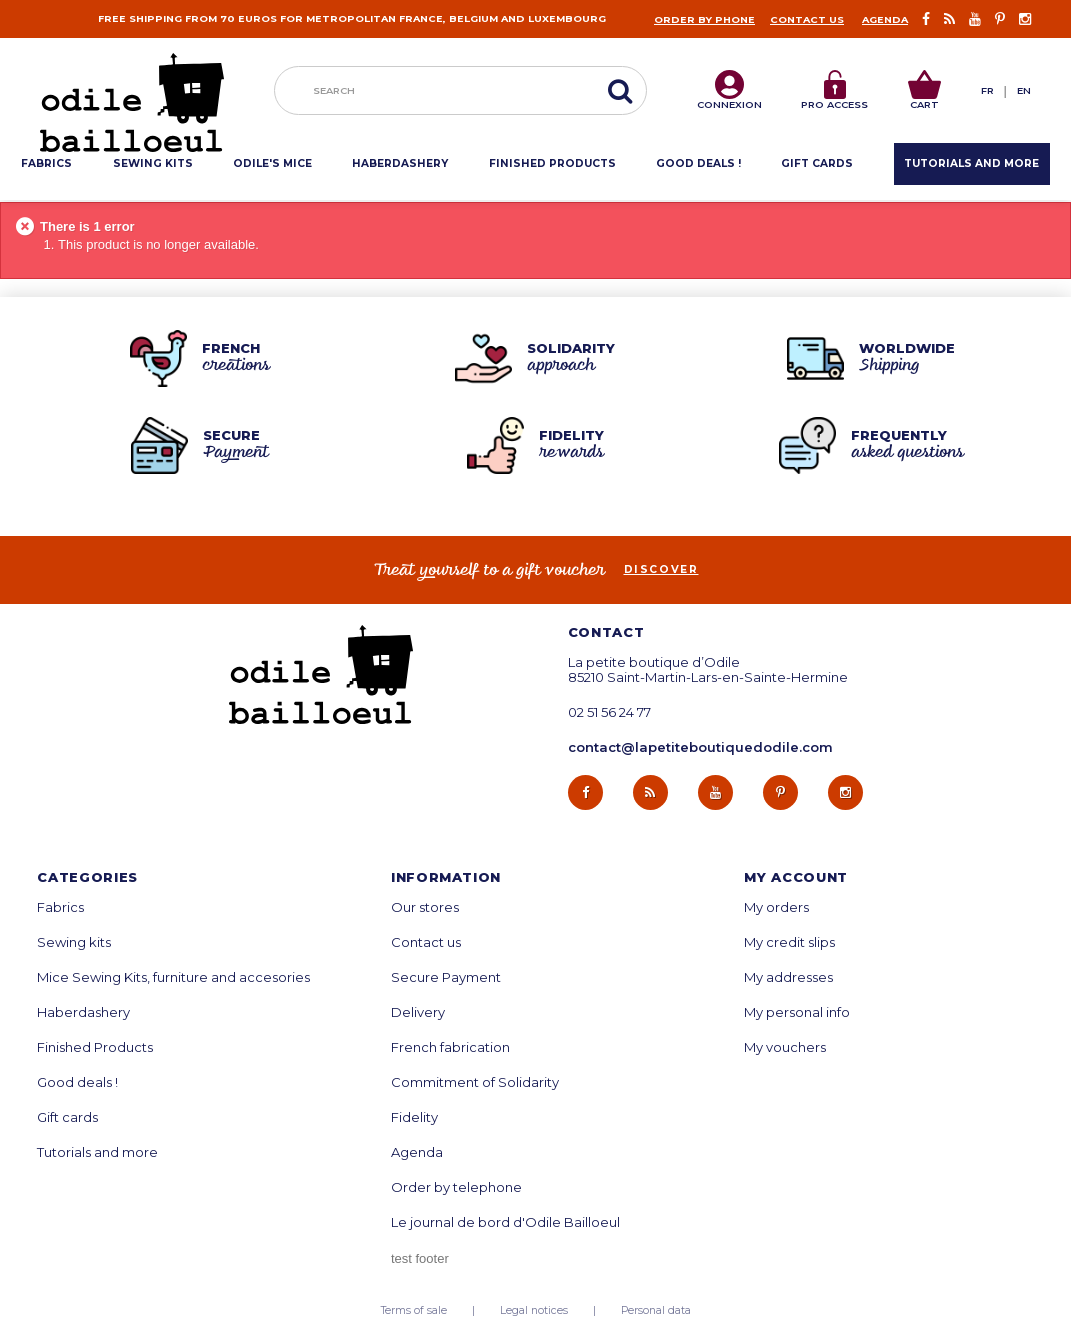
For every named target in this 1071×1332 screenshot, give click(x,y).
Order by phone (704, 19)
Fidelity (414, 1117)
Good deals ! (77, 1082)
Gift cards (67, 1117)
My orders (776, 907)
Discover (661, 570)
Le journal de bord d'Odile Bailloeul (505, 1222)
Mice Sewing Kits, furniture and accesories (173, 977)
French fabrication (450, 1047)
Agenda (885, 19)
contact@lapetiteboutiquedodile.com (700, 747)
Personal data (656, 1311)
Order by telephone (456, 1187)
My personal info (797, 1012)
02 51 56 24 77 (609, 712)
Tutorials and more (97, 1152)
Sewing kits (74, 942)
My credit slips (789, 942)
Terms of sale (414, 1311)
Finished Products (95, 1047)
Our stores (425, 907)
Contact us (807, 19)
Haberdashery (83, 1012)
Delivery (418, 1012)
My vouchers (785, 1047)
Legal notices (534, 1311)
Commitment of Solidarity (475, 1082)
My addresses (788, 977)
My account (796, 877)
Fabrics (60, 907)
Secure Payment (446, 977)
